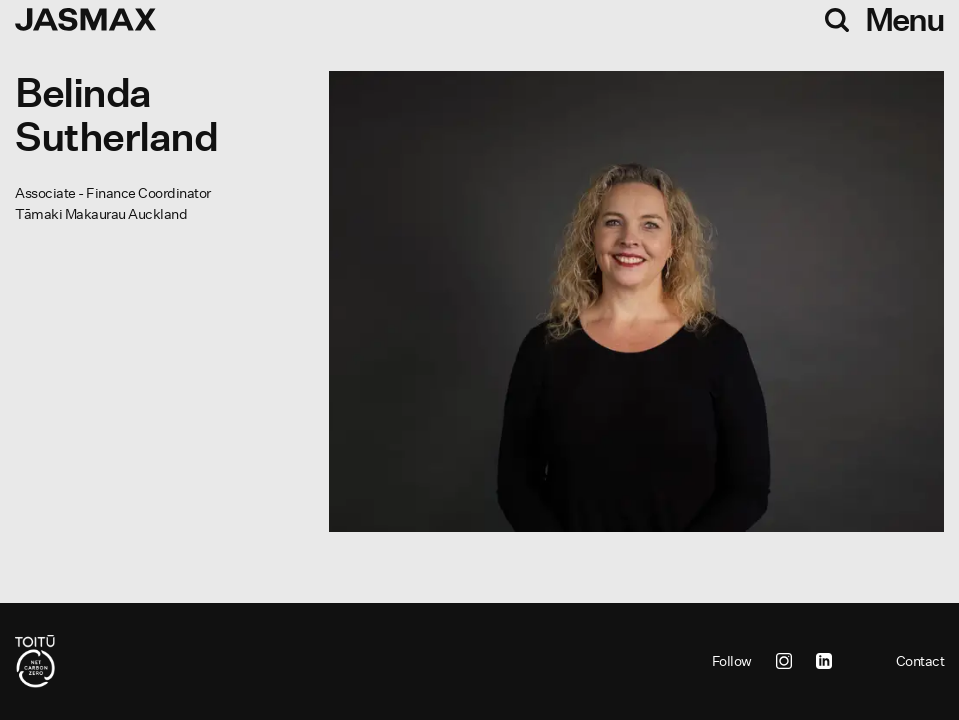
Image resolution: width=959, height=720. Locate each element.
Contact (920, 661)
